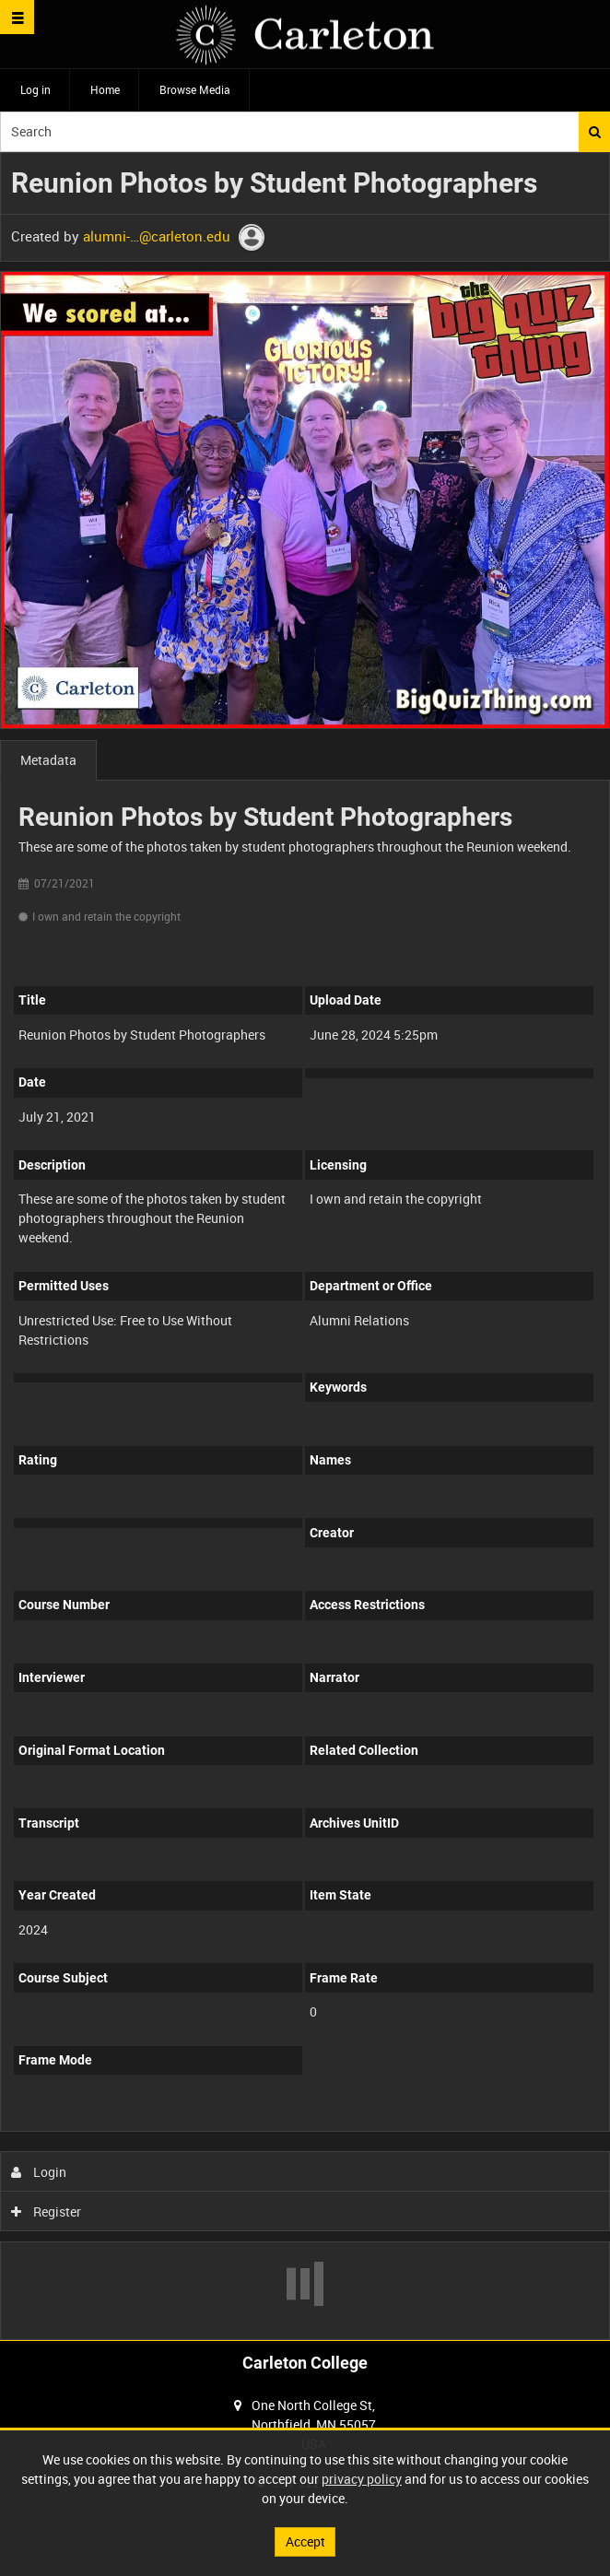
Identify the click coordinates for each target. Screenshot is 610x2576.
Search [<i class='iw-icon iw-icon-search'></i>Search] (595, 131)
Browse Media (194, 89)
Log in (35, 89)
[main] (305, 1246)
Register (46, 2211)
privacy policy (362, 2479)
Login (39, 2172)
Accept (305, 2541)
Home (105, 89)
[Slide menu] (17, 17)
